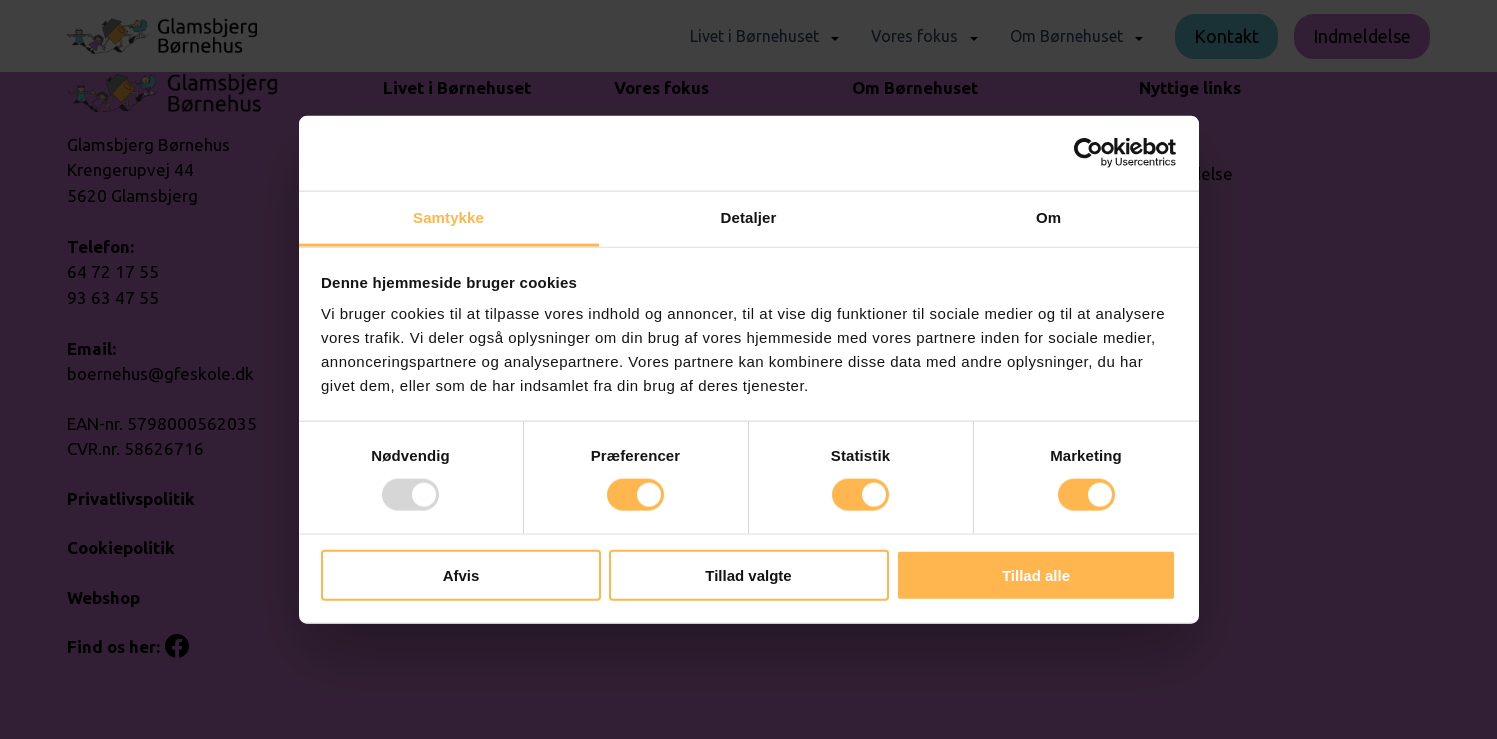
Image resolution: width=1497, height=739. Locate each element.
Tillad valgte (748, 574)
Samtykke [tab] (448, 216)
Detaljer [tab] (749, 216)
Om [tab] (1048, 216)
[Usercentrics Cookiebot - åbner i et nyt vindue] (1088, 153)
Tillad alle (1036, 574)
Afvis (461, 574)
